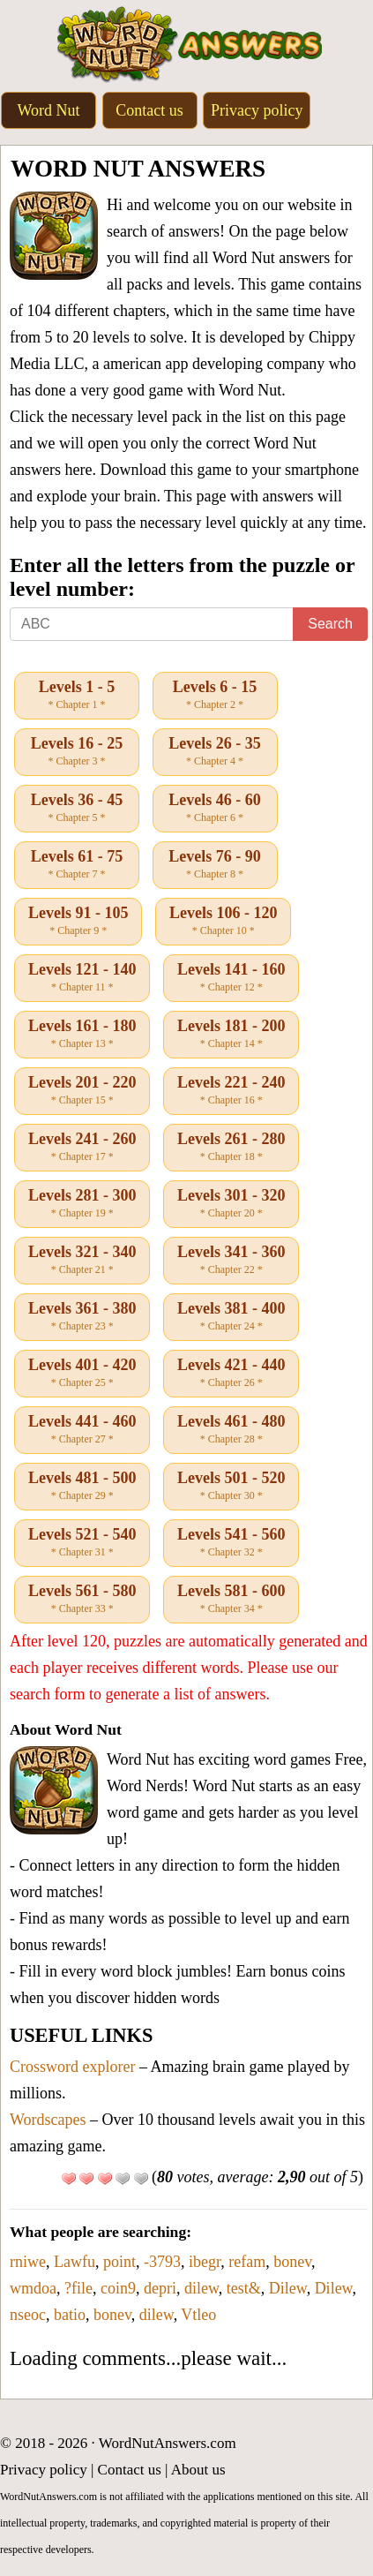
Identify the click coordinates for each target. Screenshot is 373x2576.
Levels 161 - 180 (82, 1034)
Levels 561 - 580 (82, 1599)
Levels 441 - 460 (82, 1430)
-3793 (162, 2262)
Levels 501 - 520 (231, 1486)
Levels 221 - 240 (231, 1091)
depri (160, 2288)
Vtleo (198, 2315)
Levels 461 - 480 (231, 1430)
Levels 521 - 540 (82, 1543)
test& (244, 2288)
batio (70, 2315)
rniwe (28, 2262)
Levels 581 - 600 (231, 1599)
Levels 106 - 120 (223, 921)
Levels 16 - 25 (76, 752)
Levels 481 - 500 (82, 1486)
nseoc (28, 2315)
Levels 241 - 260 (82, 1147)
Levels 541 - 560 (231, 1543)
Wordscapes (48, 2119)
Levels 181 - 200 (231, 1034)
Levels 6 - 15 (215, 695)
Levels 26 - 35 (215, 752)
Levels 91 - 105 (78, 921)
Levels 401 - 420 (82, 1373)
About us (198, 2469)
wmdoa (33, 2288)
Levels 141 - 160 (231, 978)
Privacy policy (256, 110)
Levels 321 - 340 (82, 1260)
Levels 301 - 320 (231, 1204)
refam (246, 2262)
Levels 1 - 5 (76, 695)
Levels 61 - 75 (76, 865)
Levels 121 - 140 (82, 978)
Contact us (149, 110)
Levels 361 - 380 (82, 1317)
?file (78, 2288)
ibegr (204, 2262)
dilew (201, 2288)
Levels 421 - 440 (231, 1373)
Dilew (288, 2288)
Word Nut (48, 110)
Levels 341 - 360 (231, 1260)
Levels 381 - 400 (231, 1317)
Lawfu (74, 2262)
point (119, 2262)
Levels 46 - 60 (215, 808)
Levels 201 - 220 (82, 1091)
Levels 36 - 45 (76, 808)
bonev (292, 2262)
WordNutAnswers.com (167, 2443)
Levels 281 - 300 (82, 1204)
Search (330, 623)
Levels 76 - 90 (215, 865)
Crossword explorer (72, 2066)
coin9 (118, 2288)
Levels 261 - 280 (231, 1147)
